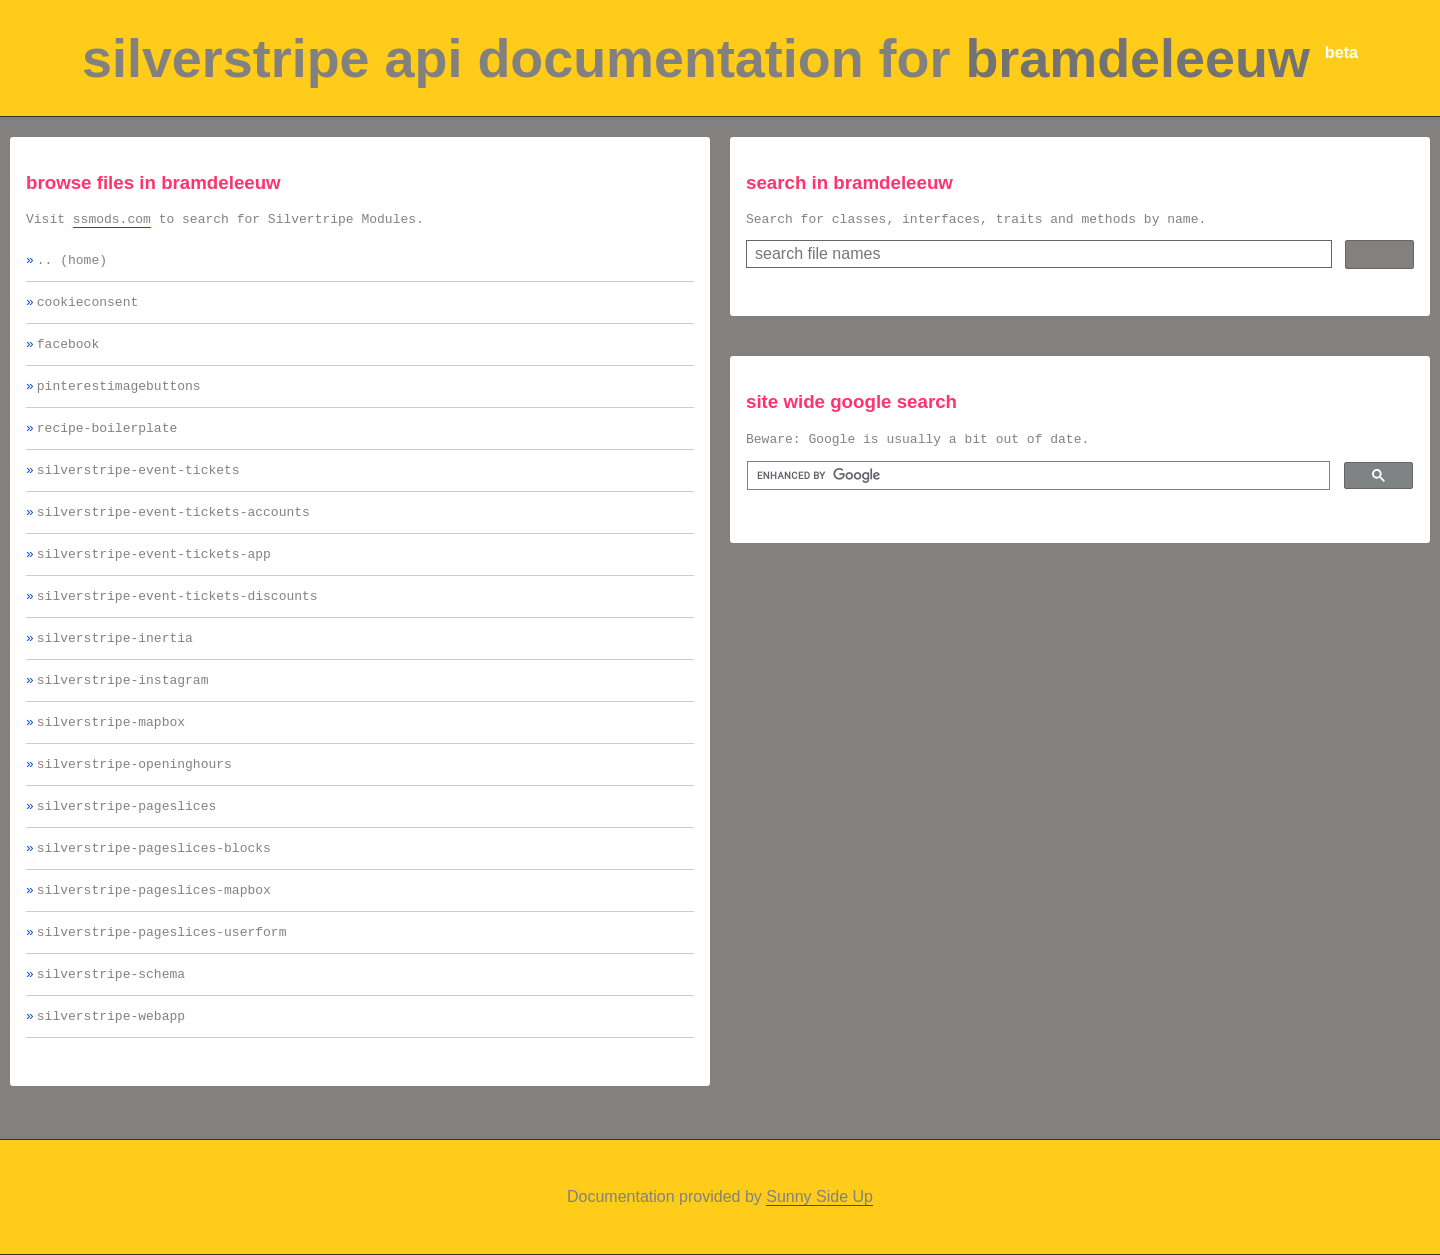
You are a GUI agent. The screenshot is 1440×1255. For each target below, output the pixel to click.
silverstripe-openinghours (134, 805)
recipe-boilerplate (107, 445)
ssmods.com (112, 221)
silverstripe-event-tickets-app (154, 580)
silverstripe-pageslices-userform (162, 985)
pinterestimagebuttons (119, 400)
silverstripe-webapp (111, 1075)
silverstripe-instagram (123, 715)
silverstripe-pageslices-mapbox (154, 940)
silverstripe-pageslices (126, 850)
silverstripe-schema (111, 1030)
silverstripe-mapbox (111, 760)
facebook (68, 355)
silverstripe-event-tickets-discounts (177, 625)
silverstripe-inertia (115, 670)
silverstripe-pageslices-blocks (154, 895)
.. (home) (72, 265)
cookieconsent (87, 310)
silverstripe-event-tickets (138, 490)
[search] (1036, 482)
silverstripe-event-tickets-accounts (173, 535)
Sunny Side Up (819, 1219)
